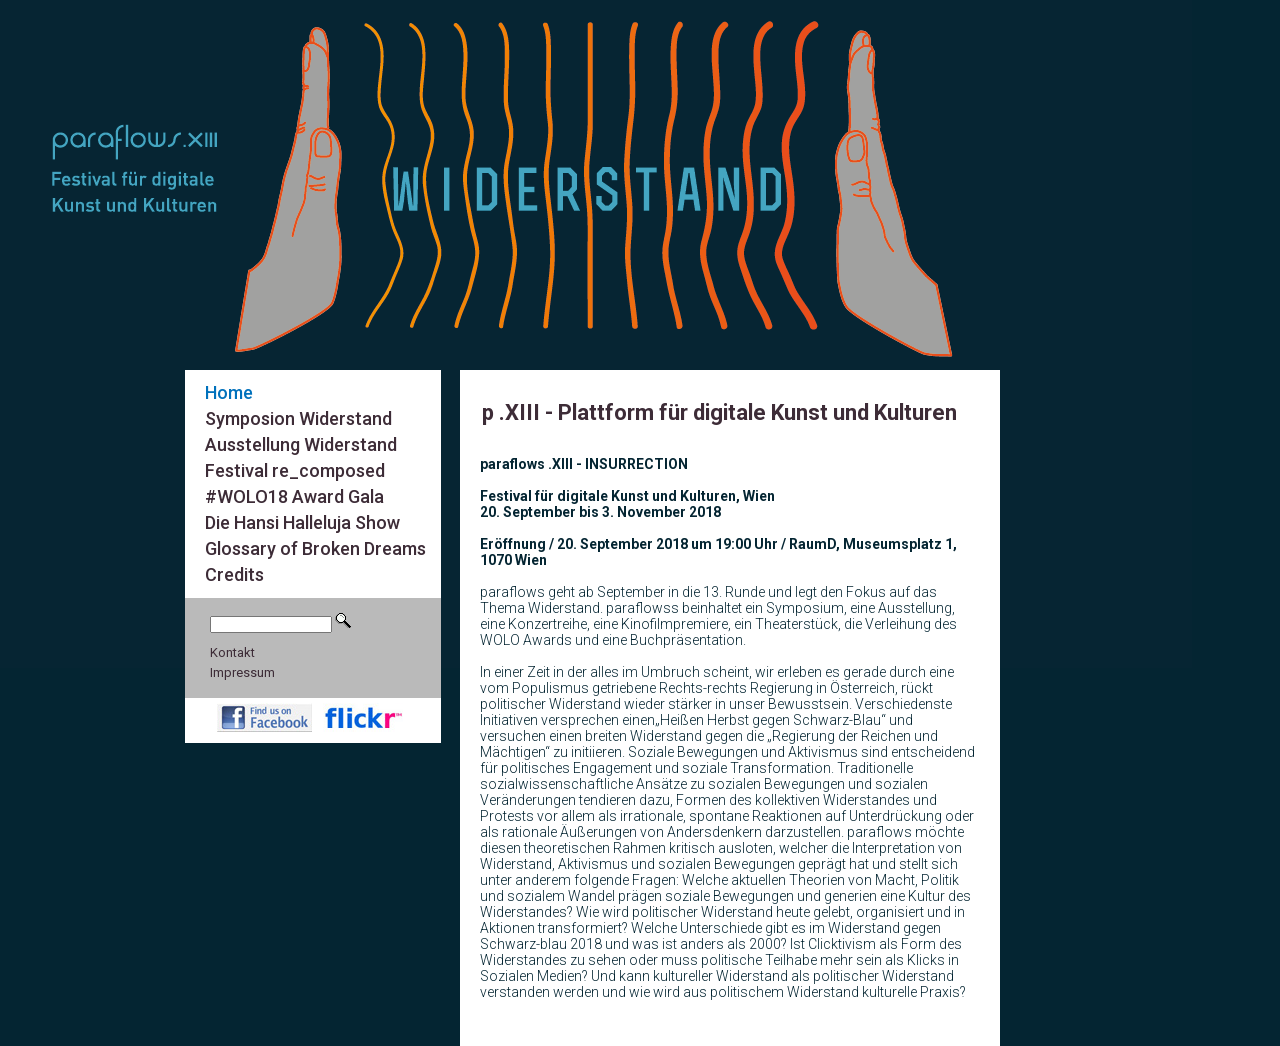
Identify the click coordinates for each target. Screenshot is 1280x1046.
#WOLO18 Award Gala (294, 496)
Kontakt (232, 652)
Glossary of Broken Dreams (315, 548)
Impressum (242, 672)
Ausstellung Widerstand (301, 444)
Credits (234, 574)
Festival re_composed (295, 470)
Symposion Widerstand (298, 418)
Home (229, 392)
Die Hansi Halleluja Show (302, 522)
